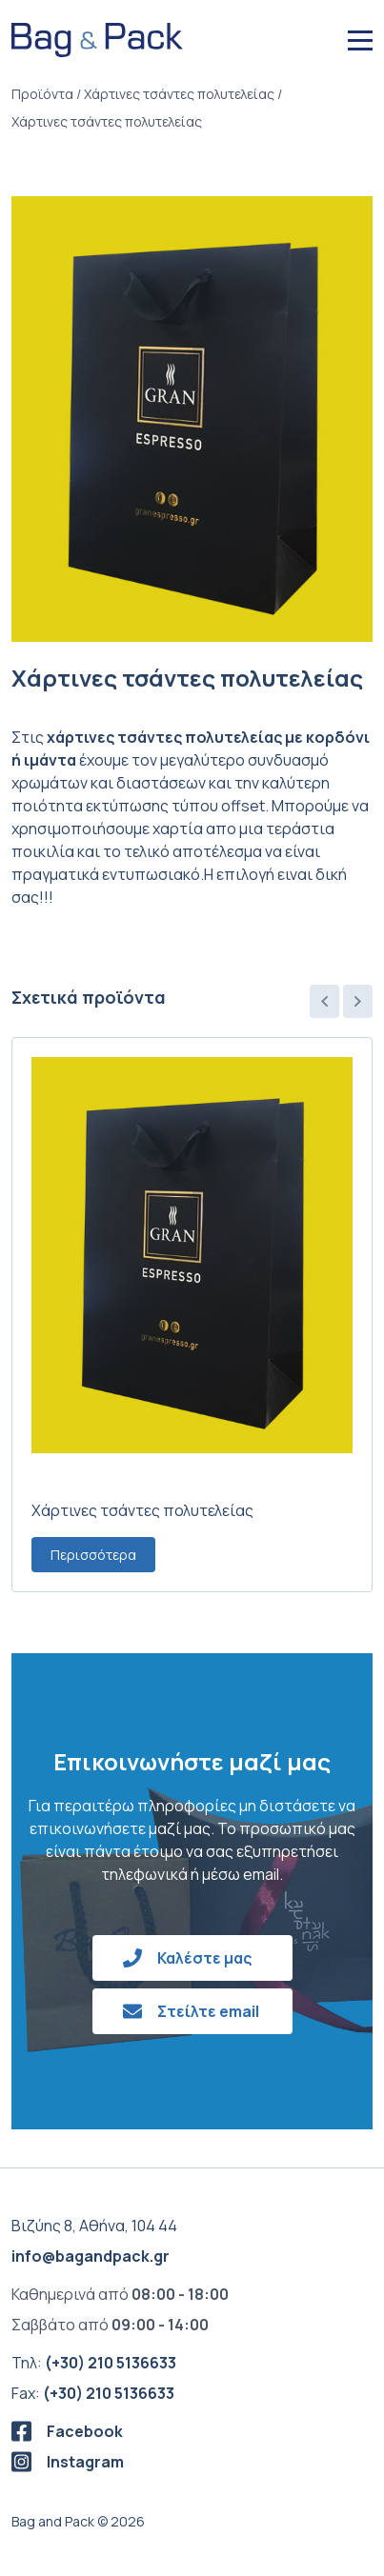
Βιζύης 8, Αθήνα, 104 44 (94, 2225)
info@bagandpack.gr (90, 2256)
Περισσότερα (93, 1555)
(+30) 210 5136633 (110, 2362)
